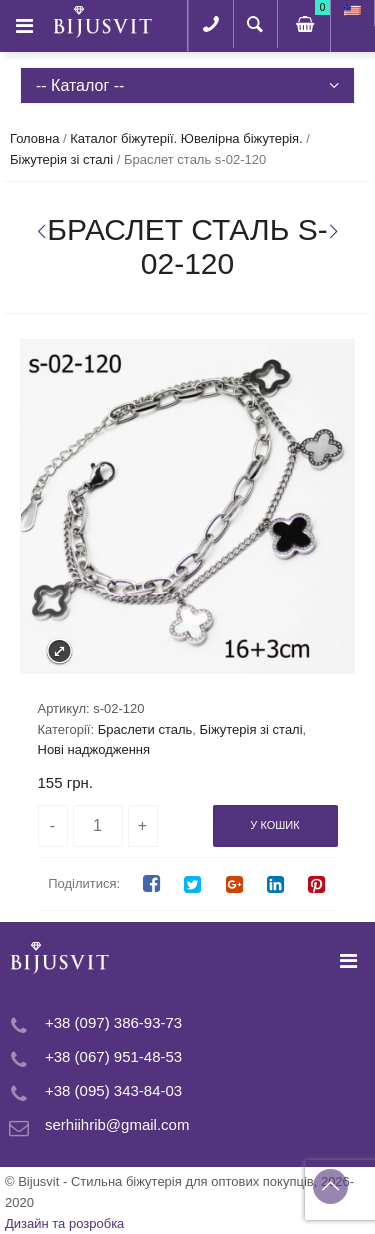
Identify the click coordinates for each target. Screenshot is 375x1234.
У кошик (274, 825)
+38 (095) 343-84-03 (113, 1090)
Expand (59, 651)
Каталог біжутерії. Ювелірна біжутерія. (186, 138)
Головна (34, 138)
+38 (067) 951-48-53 (113, 1056)
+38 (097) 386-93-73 (113, 1022)
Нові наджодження (94, 749)
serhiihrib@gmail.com (117, 1124)
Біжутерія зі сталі (61, 159)
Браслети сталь (145, 729)
